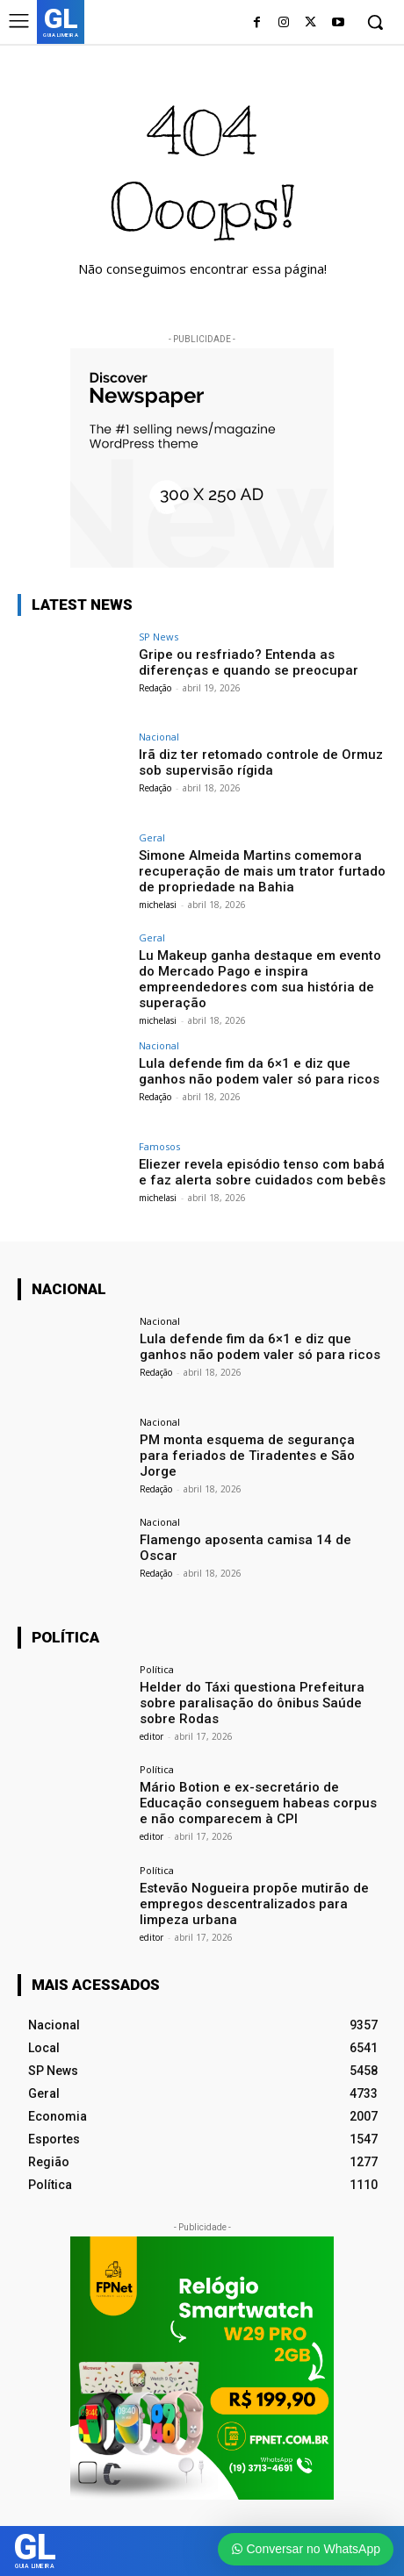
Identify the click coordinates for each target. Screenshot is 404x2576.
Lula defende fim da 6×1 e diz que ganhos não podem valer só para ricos (259, 1071)
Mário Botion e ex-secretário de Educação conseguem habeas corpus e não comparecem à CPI (258, 1803)
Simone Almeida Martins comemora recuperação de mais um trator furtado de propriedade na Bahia (262, 871)
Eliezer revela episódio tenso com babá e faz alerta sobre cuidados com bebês (262, 1172)
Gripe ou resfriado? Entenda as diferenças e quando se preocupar (248, 662)
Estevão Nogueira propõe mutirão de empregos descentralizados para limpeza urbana (254, 1904)
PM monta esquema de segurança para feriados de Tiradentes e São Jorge (247, 1455)
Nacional (159, 736)
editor (151, 1736)
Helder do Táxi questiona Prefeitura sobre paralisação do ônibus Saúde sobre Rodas (252, 1703)
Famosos (159, 1146)
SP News (158, 636)
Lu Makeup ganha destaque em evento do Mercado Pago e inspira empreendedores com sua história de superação (260, 979)
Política (157, 1669)
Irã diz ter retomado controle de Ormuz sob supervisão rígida (261, 762)
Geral (152, 837)
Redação (155, 688)
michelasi (158, 904)
